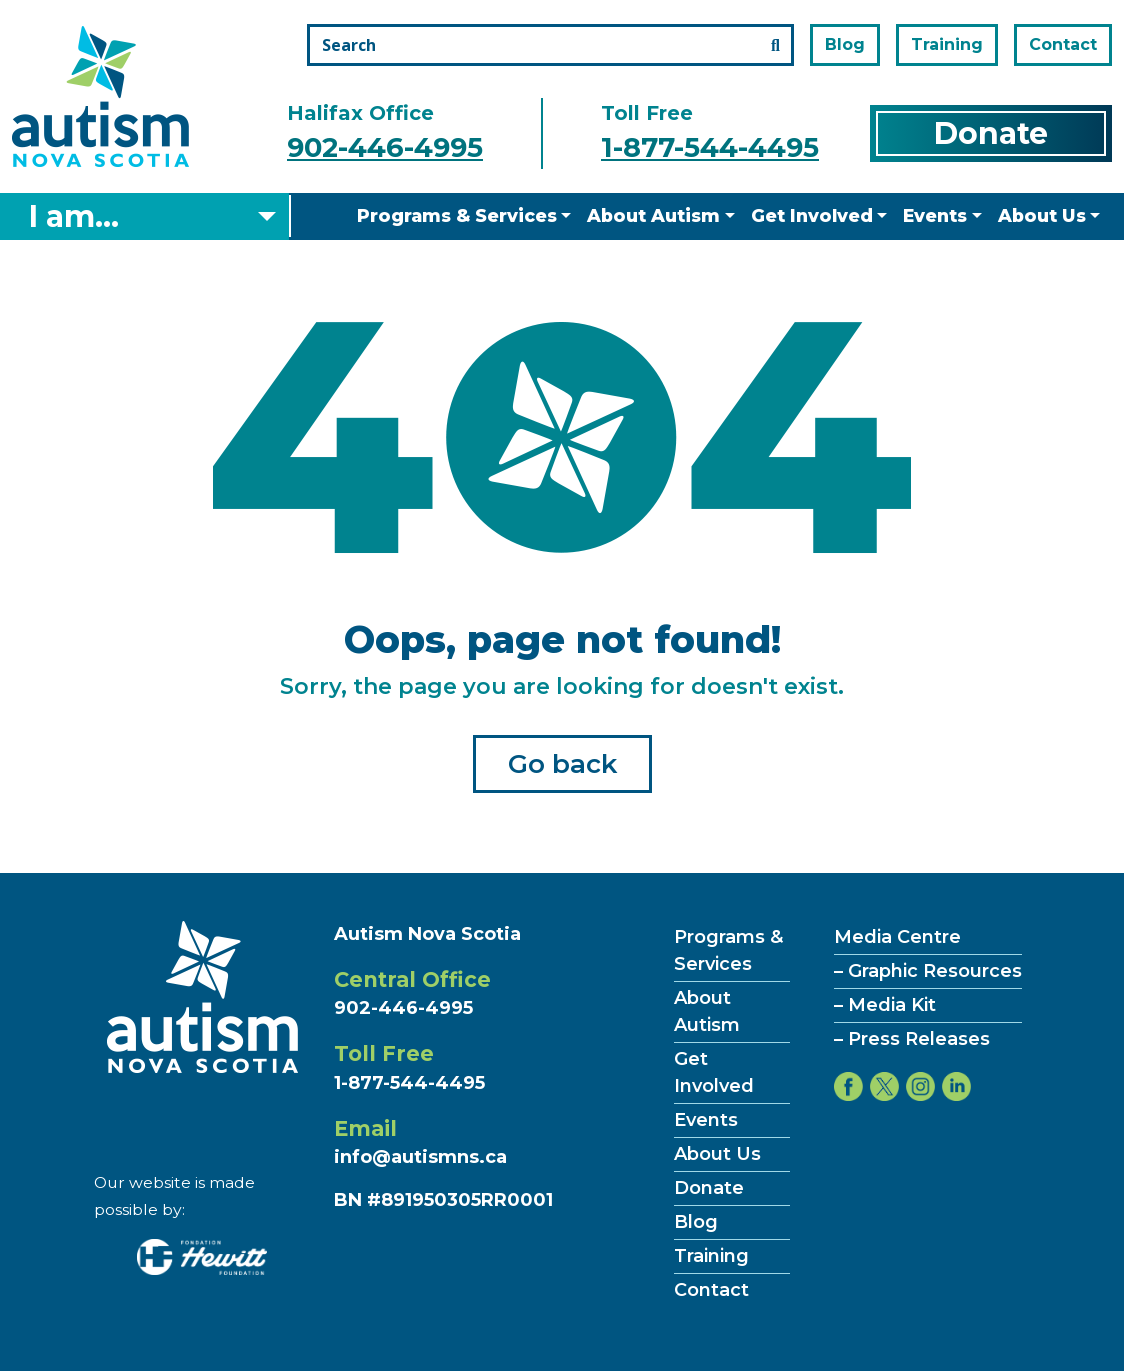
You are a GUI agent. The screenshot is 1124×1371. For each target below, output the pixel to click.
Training (947, 44)
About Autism (653, 215)
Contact (1063, 44)
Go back (562, 764)
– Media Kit (885, 1005)
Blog (845, 44)
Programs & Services (457, 215)
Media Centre (897, 937)
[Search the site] (550, 45)
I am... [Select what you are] (74, 216)
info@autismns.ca (420, 1157)
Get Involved (812, 215)
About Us (1042, 215)
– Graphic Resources (928, 971)
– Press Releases (912, 1039)
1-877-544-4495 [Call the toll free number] (710, 147)
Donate (991, 133)
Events (935, 215)
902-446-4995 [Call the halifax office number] (385, 147)
